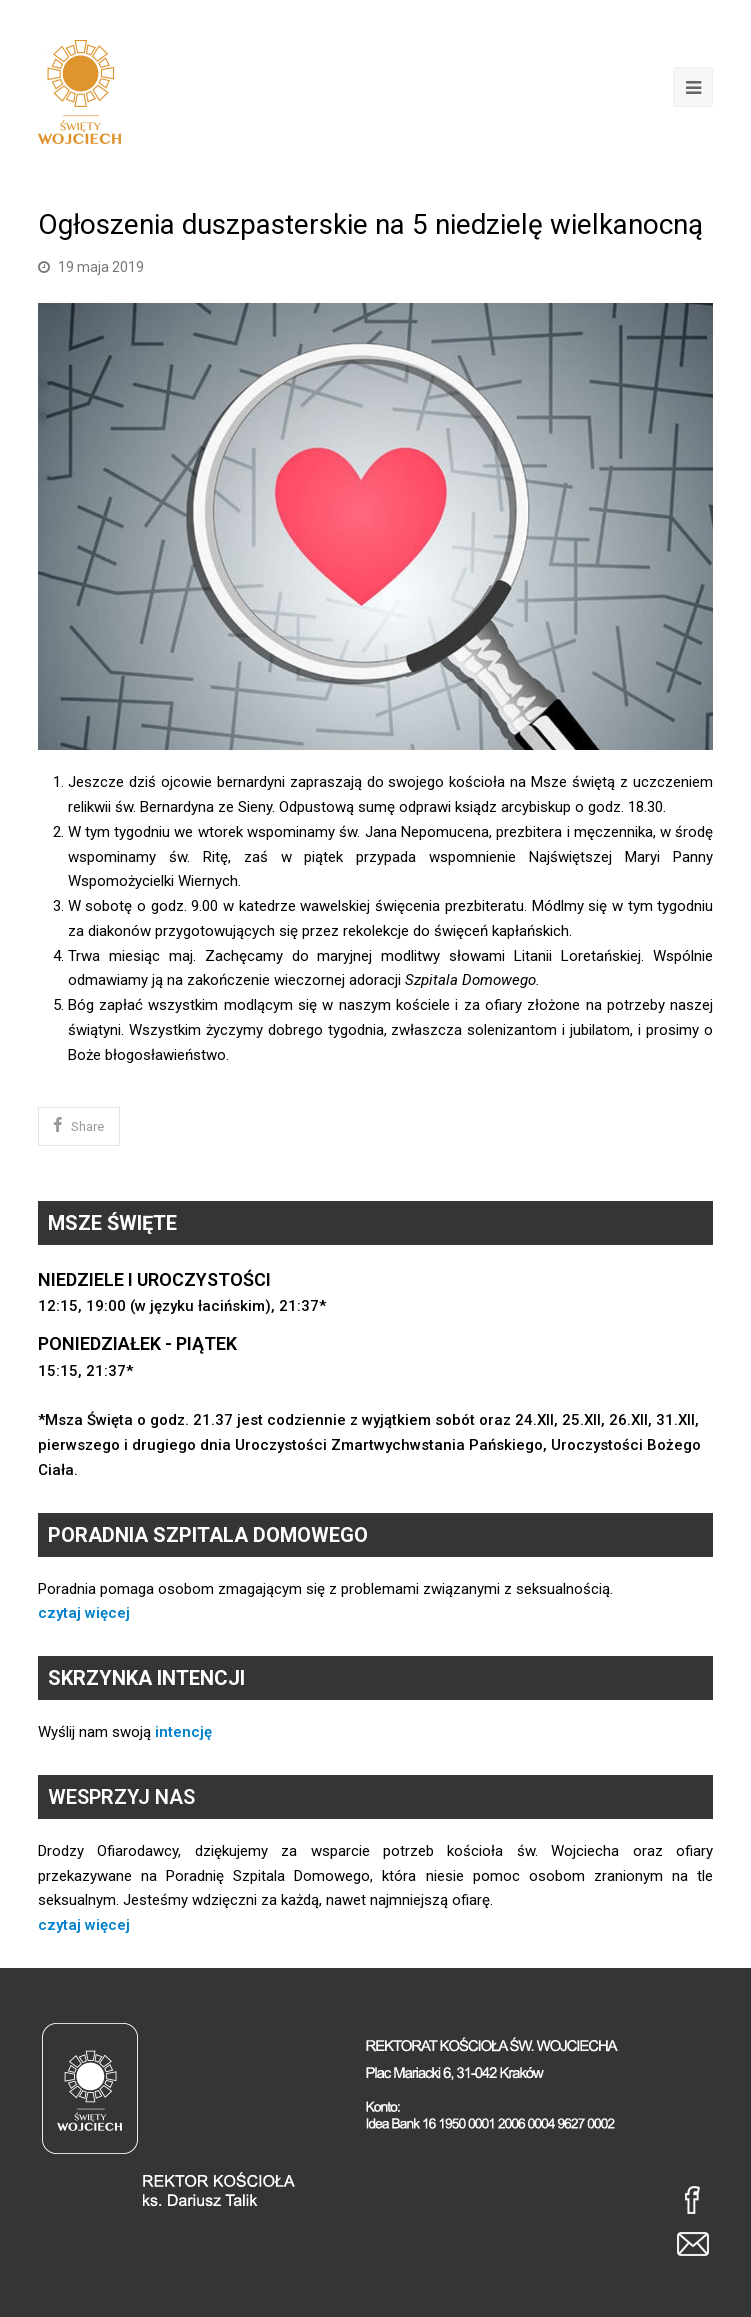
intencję (183, 1732)
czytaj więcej (84, 1613)
